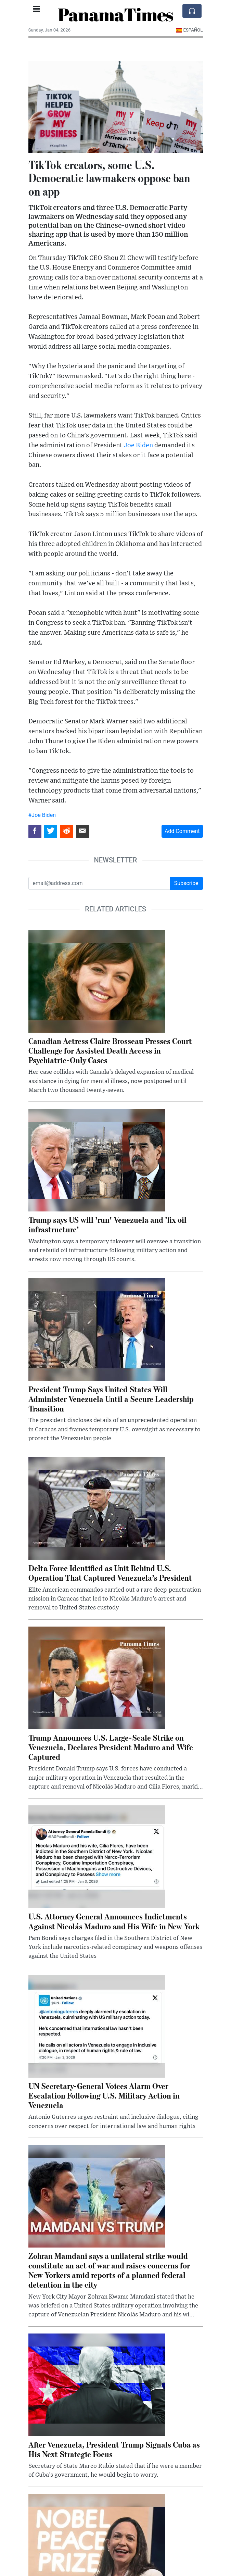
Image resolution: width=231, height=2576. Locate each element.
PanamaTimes (115, 14)
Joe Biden (138, 445)
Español (189, 30)
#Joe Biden (42, 815)
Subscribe (186, 883)
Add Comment (182, 831)
